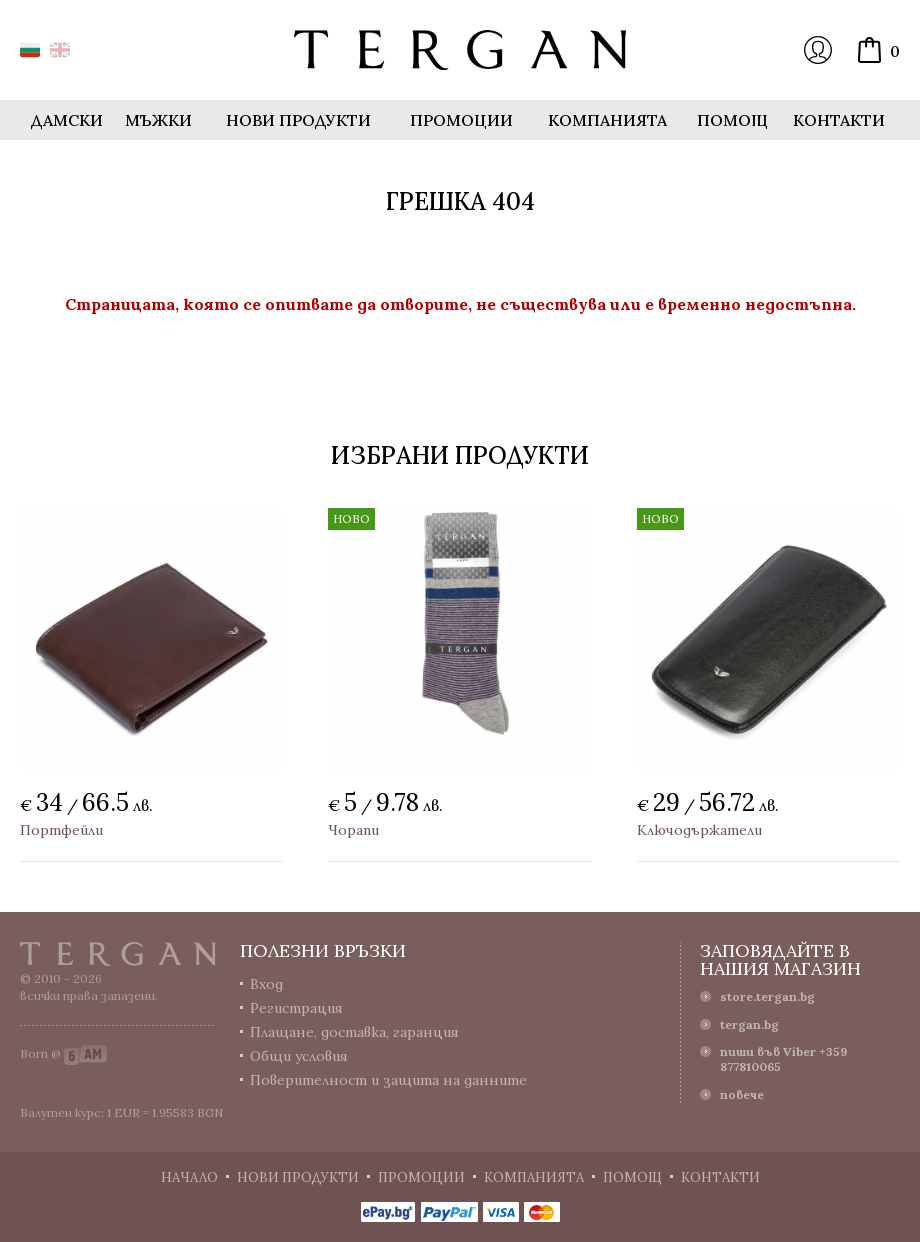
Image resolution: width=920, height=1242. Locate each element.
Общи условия (299, 1056)
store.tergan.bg (767, 996)
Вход (818, 50)
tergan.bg (749, 1024)
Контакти (839, 120)
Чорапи (353, 830)
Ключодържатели (699, 830)
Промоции (461, 120)
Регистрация (296, 1008)
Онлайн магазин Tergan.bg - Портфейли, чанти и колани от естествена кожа (460, 50)
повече (742, 1094)
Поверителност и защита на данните (388, 1080)
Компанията (607, 120)
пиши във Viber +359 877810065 (783, 1059)
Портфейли (61, 830)
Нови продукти (298, 120)
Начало (189, 1177)
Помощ (732, 120)
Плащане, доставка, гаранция (354, 1032)
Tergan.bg (118, 954)
